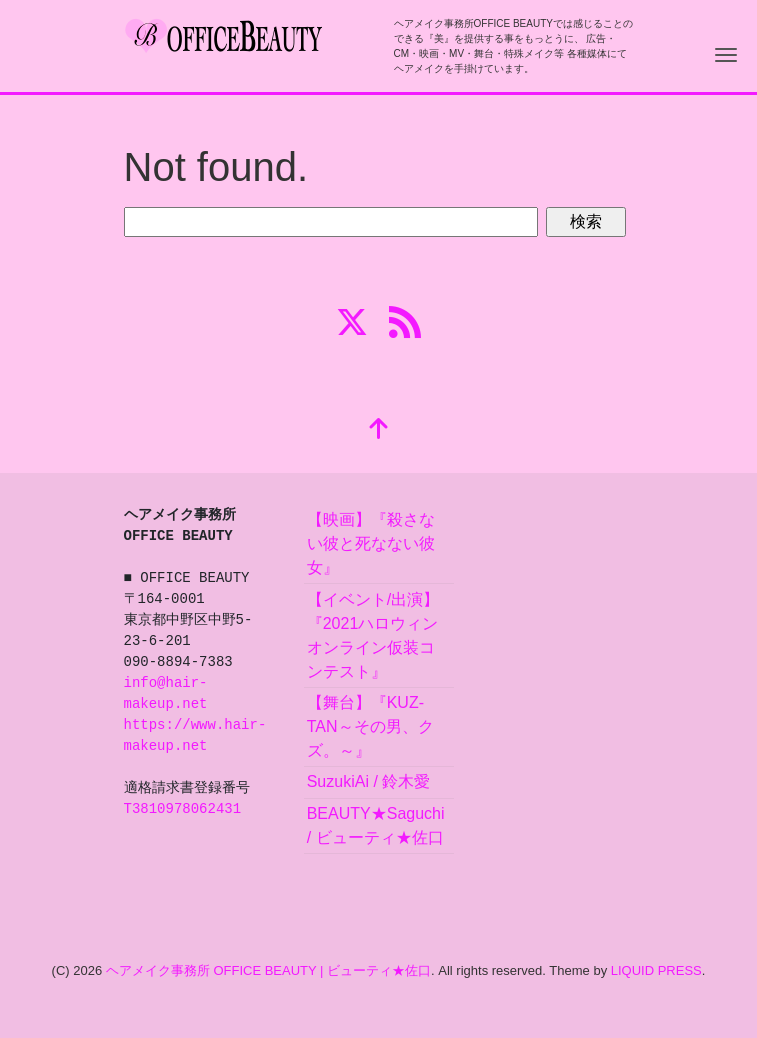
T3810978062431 (183, 809)
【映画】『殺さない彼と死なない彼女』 (371, 543)
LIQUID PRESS (656, 970)
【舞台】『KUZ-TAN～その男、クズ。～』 (370, 726)
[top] (379, 430)
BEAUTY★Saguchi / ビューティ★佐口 (376, 825)
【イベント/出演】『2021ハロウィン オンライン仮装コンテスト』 (380, 635)
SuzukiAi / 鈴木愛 (369, 781)
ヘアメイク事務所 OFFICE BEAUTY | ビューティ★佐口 (268, 970)
